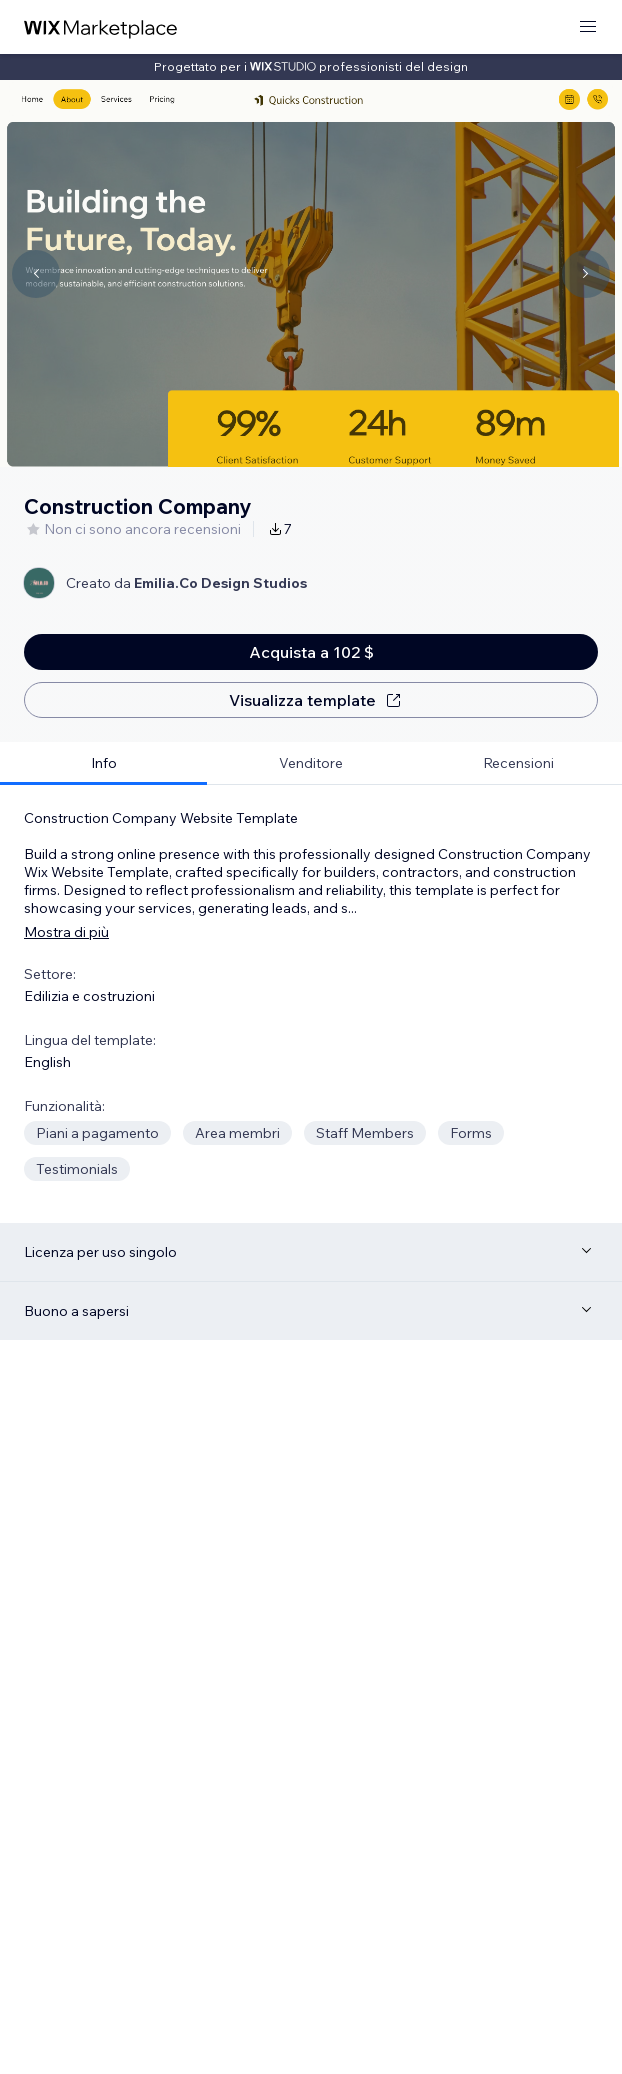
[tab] (103, 763)
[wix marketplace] (101, 27)
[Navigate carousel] (36, 274)
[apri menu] (588, 27)
